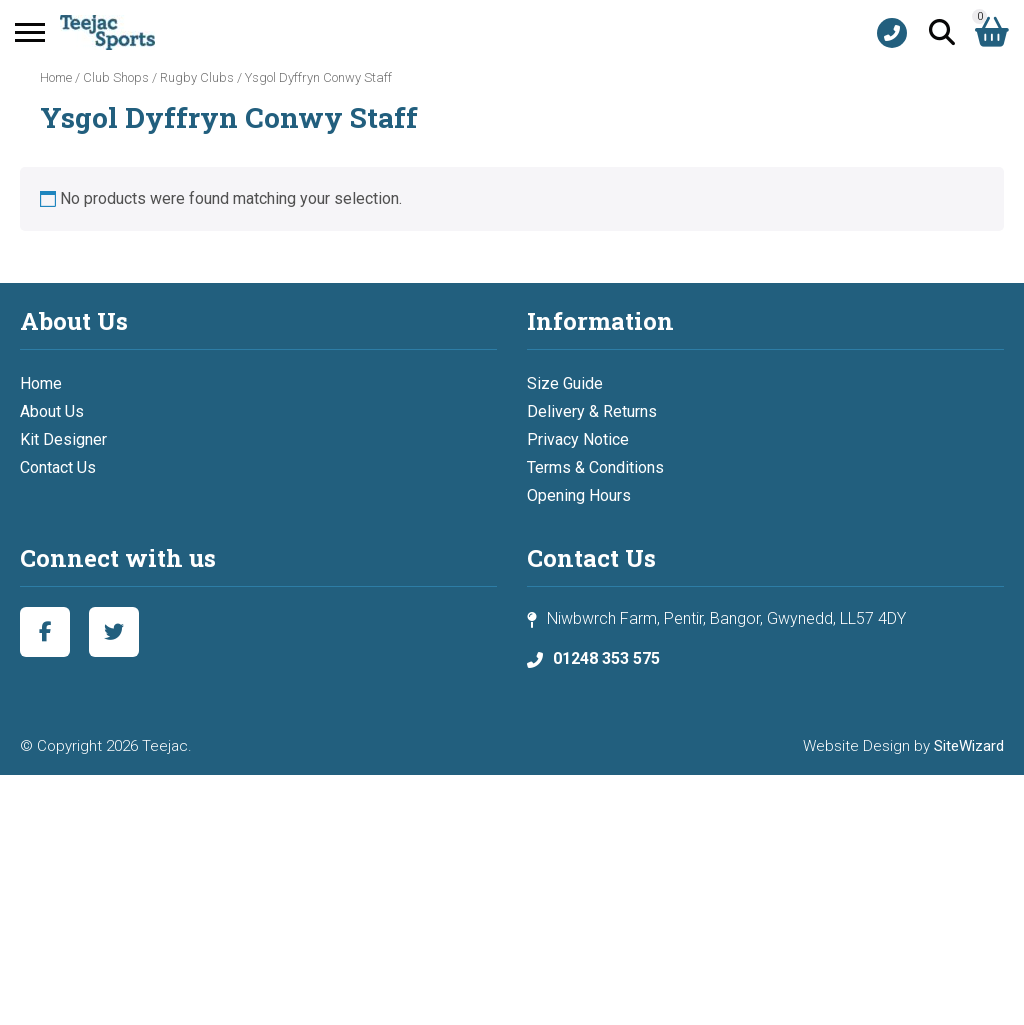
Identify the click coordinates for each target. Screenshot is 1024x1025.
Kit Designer (63, 439)
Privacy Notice (578, 439)
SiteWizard (969, 746)
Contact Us (58, 467)
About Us (52, 411)
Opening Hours (579, 495)
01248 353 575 (606, 658)
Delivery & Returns (592, 411)
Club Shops (116, 77)
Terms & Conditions (595, 467)
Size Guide (565, 383)
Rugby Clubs (197, 77)
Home (56, 77)
